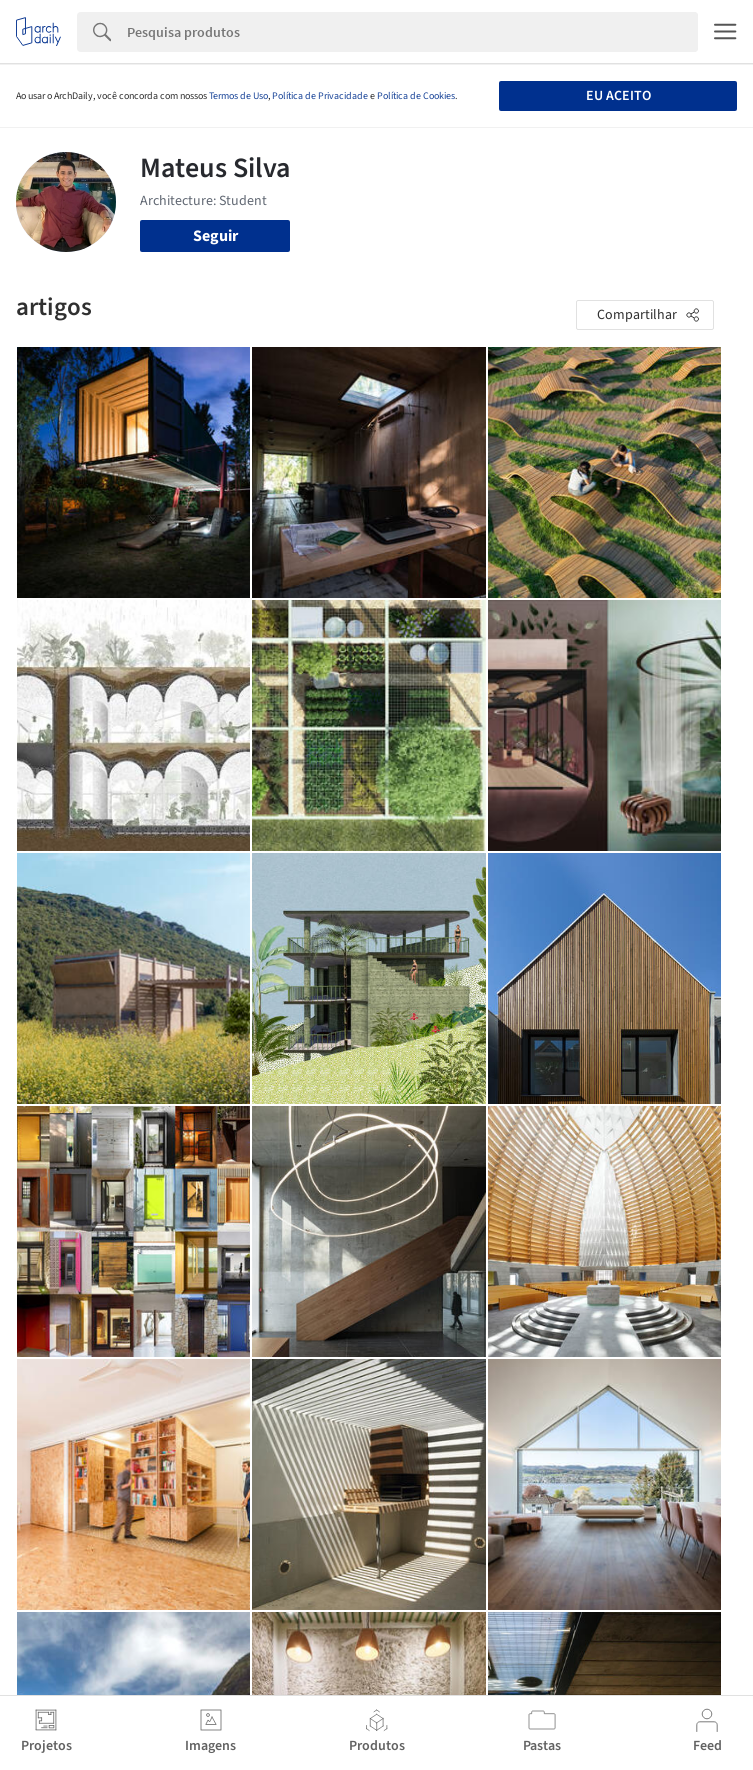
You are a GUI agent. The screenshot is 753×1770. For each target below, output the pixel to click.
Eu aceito (618, 96)
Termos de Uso (238, 96)
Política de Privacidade (320, 96)
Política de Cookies (416, 96)
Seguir (215, 236)
